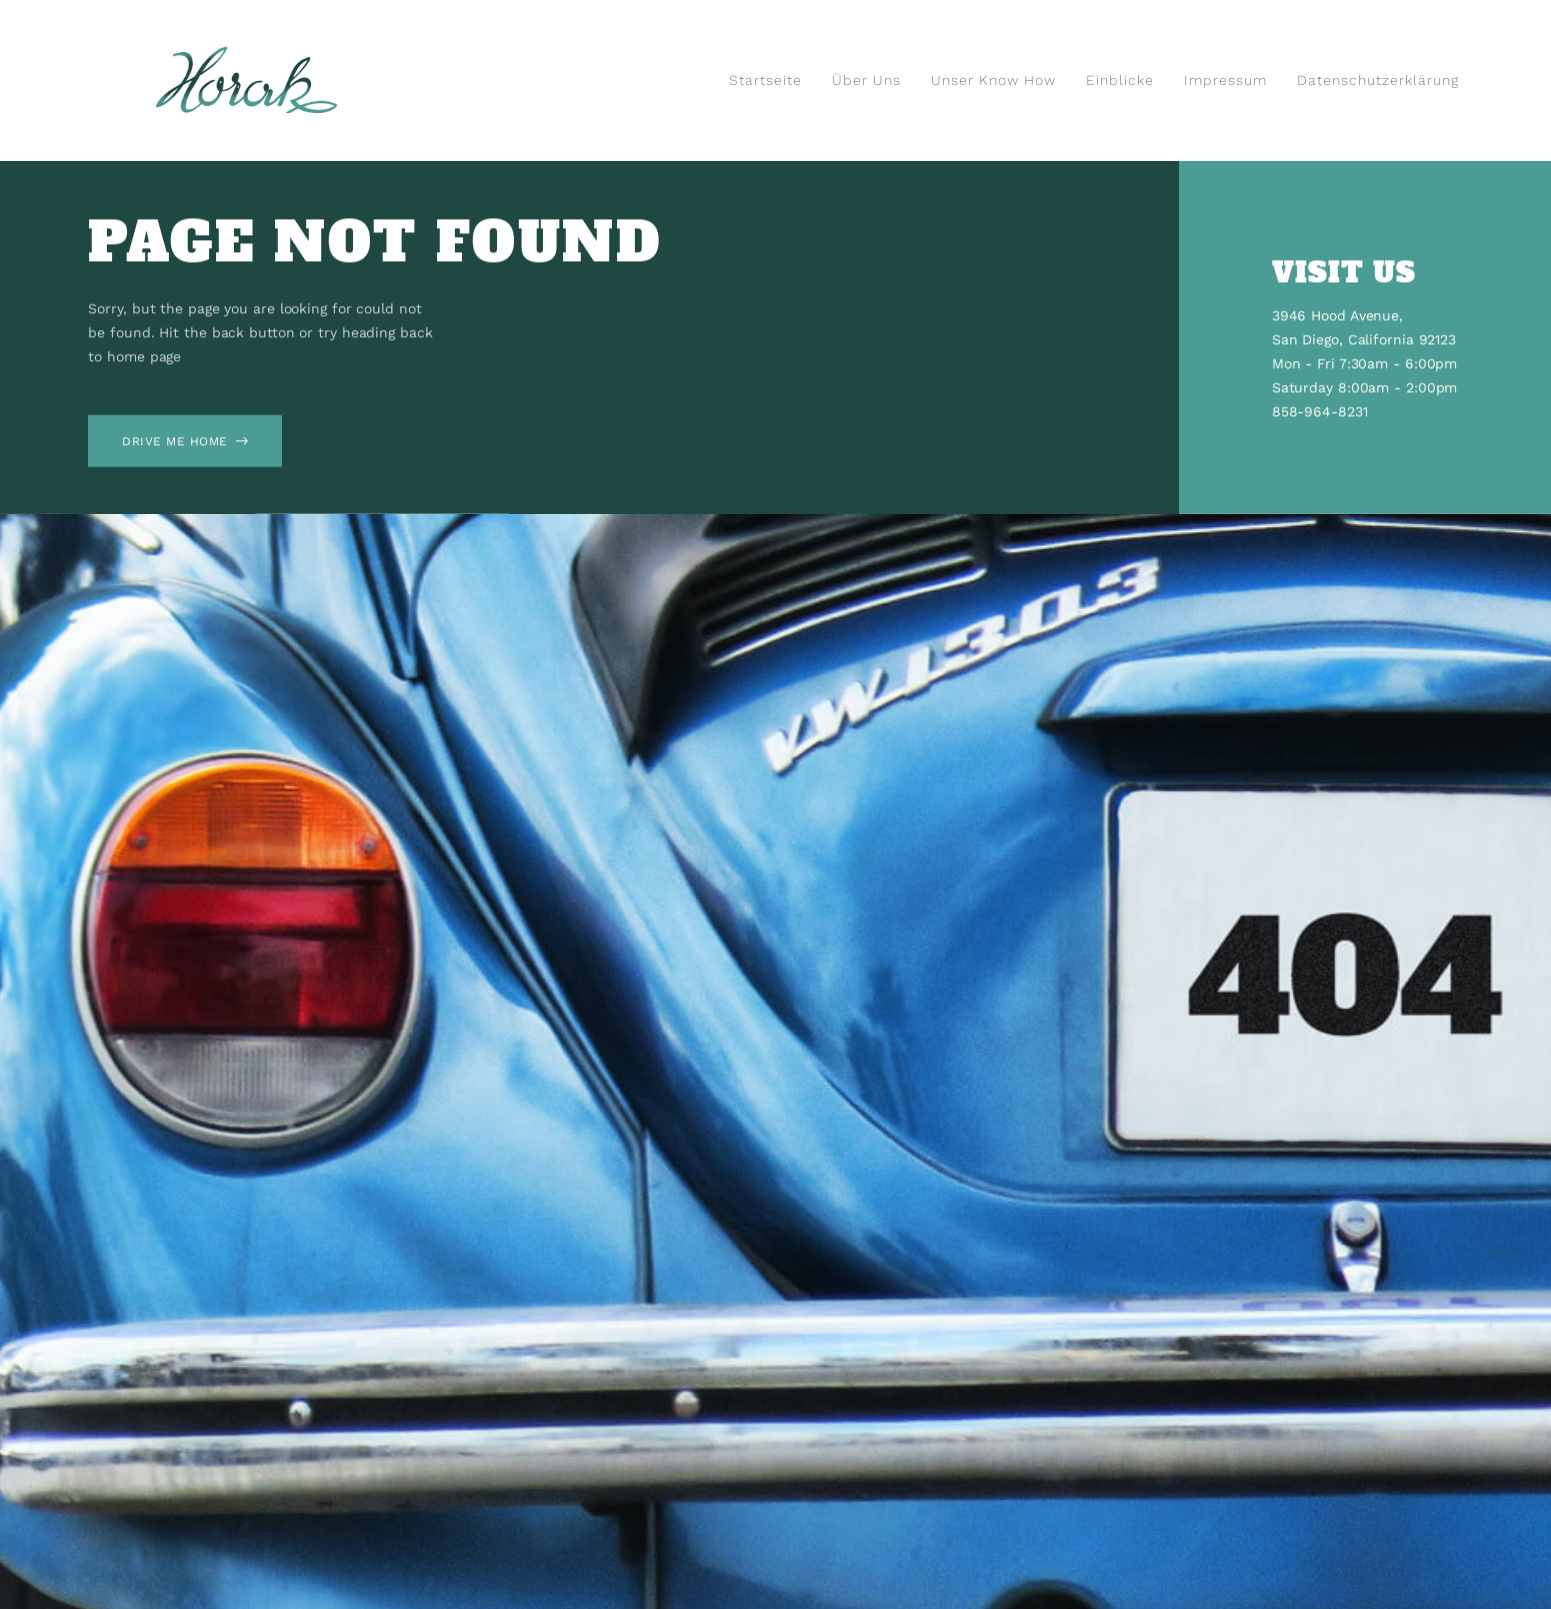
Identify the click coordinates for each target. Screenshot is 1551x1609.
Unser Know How (993, 80)
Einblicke (1120, 80)
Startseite (765, 80)
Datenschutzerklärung (1378, 80)
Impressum (1225, 80)
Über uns (866, 80)
